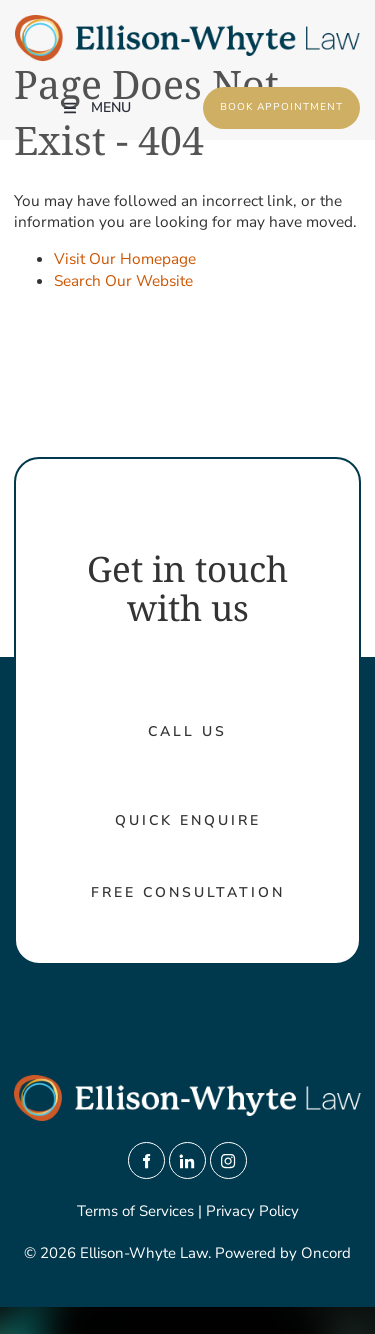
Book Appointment (256, 97)
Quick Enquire (188, 820)
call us (187, 731)
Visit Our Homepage (125, 258)
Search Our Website (123, 280)
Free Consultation (188, 892)
